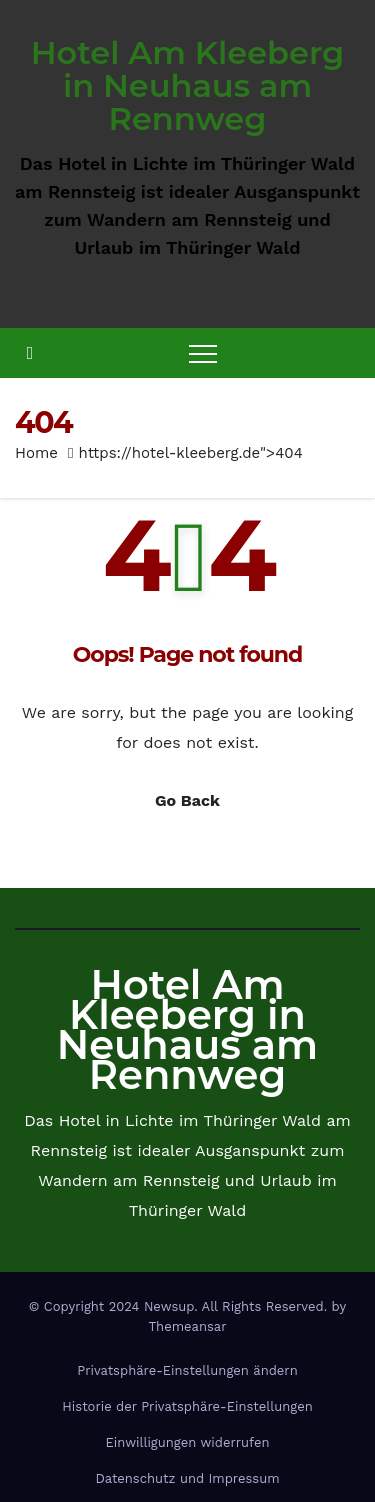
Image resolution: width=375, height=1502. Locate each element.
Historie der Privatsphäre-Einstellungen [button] (187, 1406)
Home (36, 453)
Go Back (187, 800)
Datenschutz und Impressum (187, 1478)
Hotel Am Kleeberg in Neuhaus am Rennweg (188, 85)
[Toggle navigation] (203, 353)
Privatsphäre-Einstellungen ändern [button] (187, 1370)
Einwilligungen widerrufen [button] (187, 1442)
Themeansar (188, 1326)
